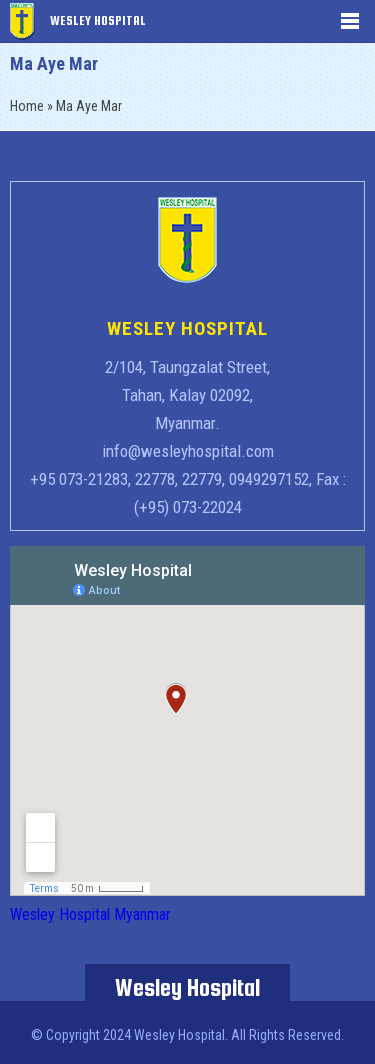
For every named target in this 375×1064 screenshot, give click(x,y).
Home (27, 106)
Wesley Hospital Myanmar (90, 914)
